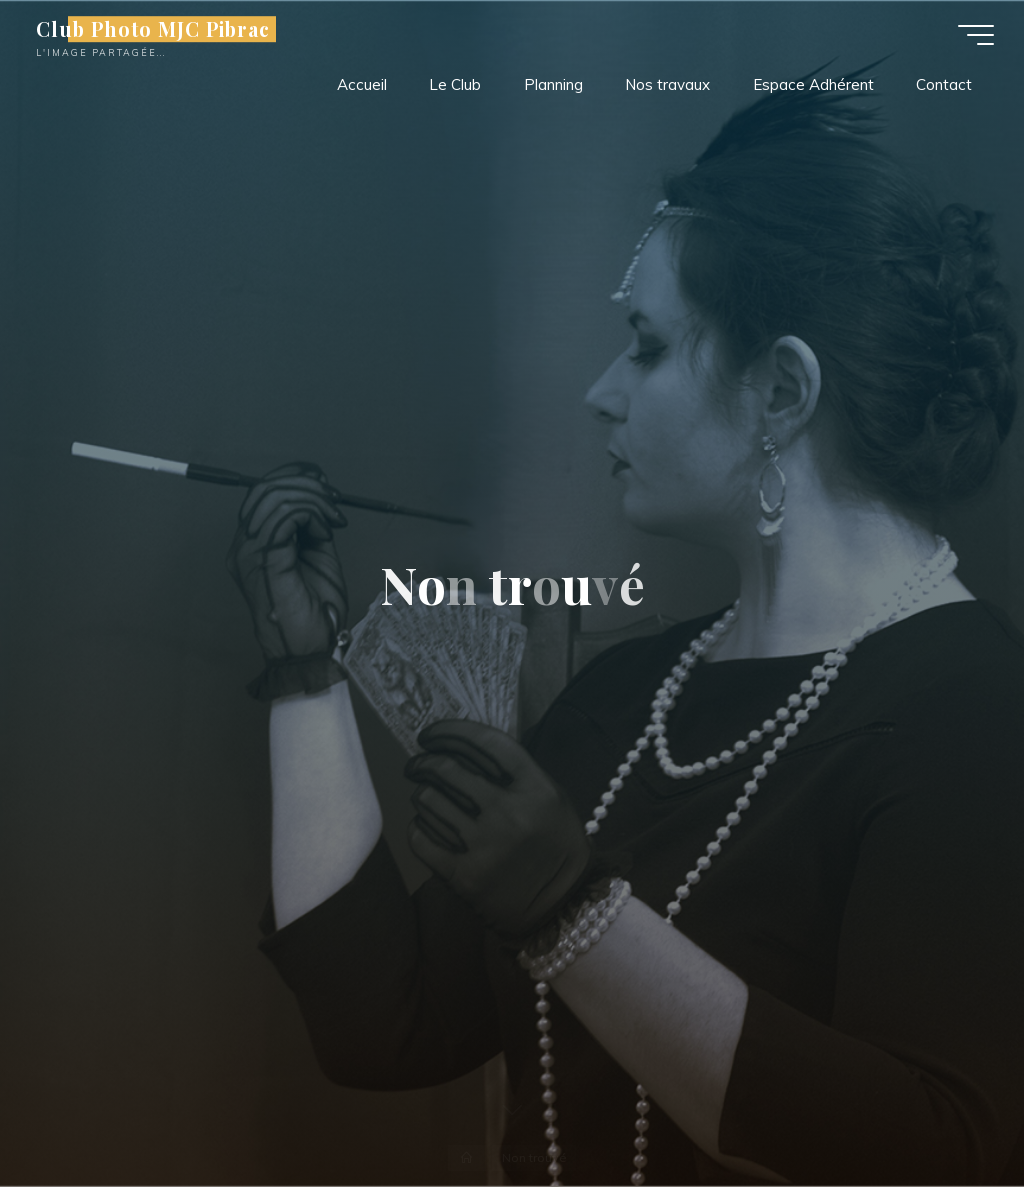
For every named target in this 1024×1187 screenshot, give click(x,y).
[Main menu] (976, 35)
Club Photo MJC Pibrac (153, 29)
